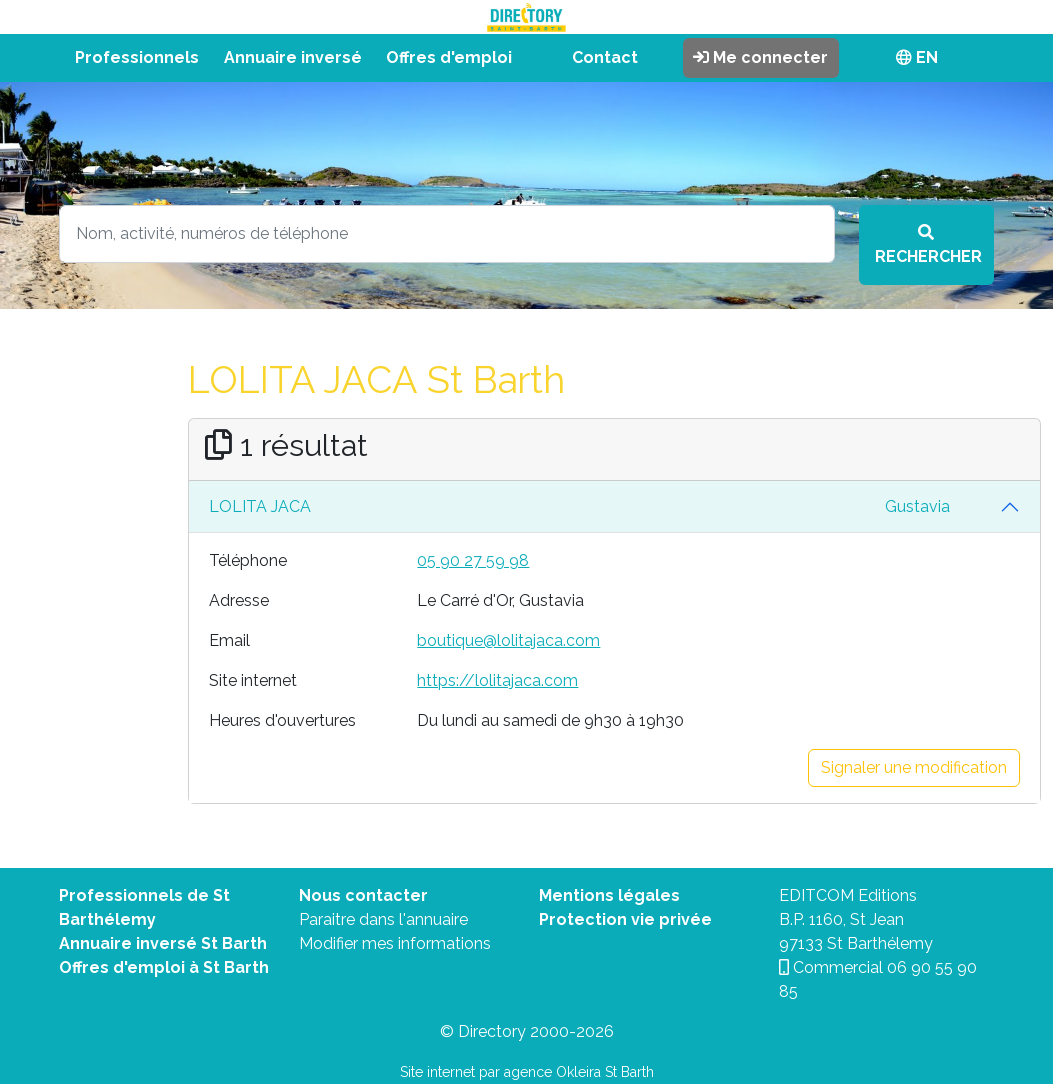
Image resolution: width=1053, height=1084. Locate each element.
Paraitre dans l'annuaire (383, 919)
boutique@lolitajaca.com (508, 640)
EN (917, 57)
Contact (605, 57)
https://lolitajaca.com (497, 680)
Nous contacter (363, 895)
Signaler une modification (914, 767)
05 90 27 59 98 (473, 560)
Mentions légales (609, 895)
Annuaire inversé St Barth (163, 943)
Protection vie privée (625, 919)
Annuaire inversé (293, 57)
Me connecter (760, 57)
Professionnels (137, 57)
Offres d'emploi (449, 57)
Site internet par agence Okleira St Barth (527, 1072)
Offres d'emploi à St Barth (164, 967)
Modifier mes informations (395, 943)
